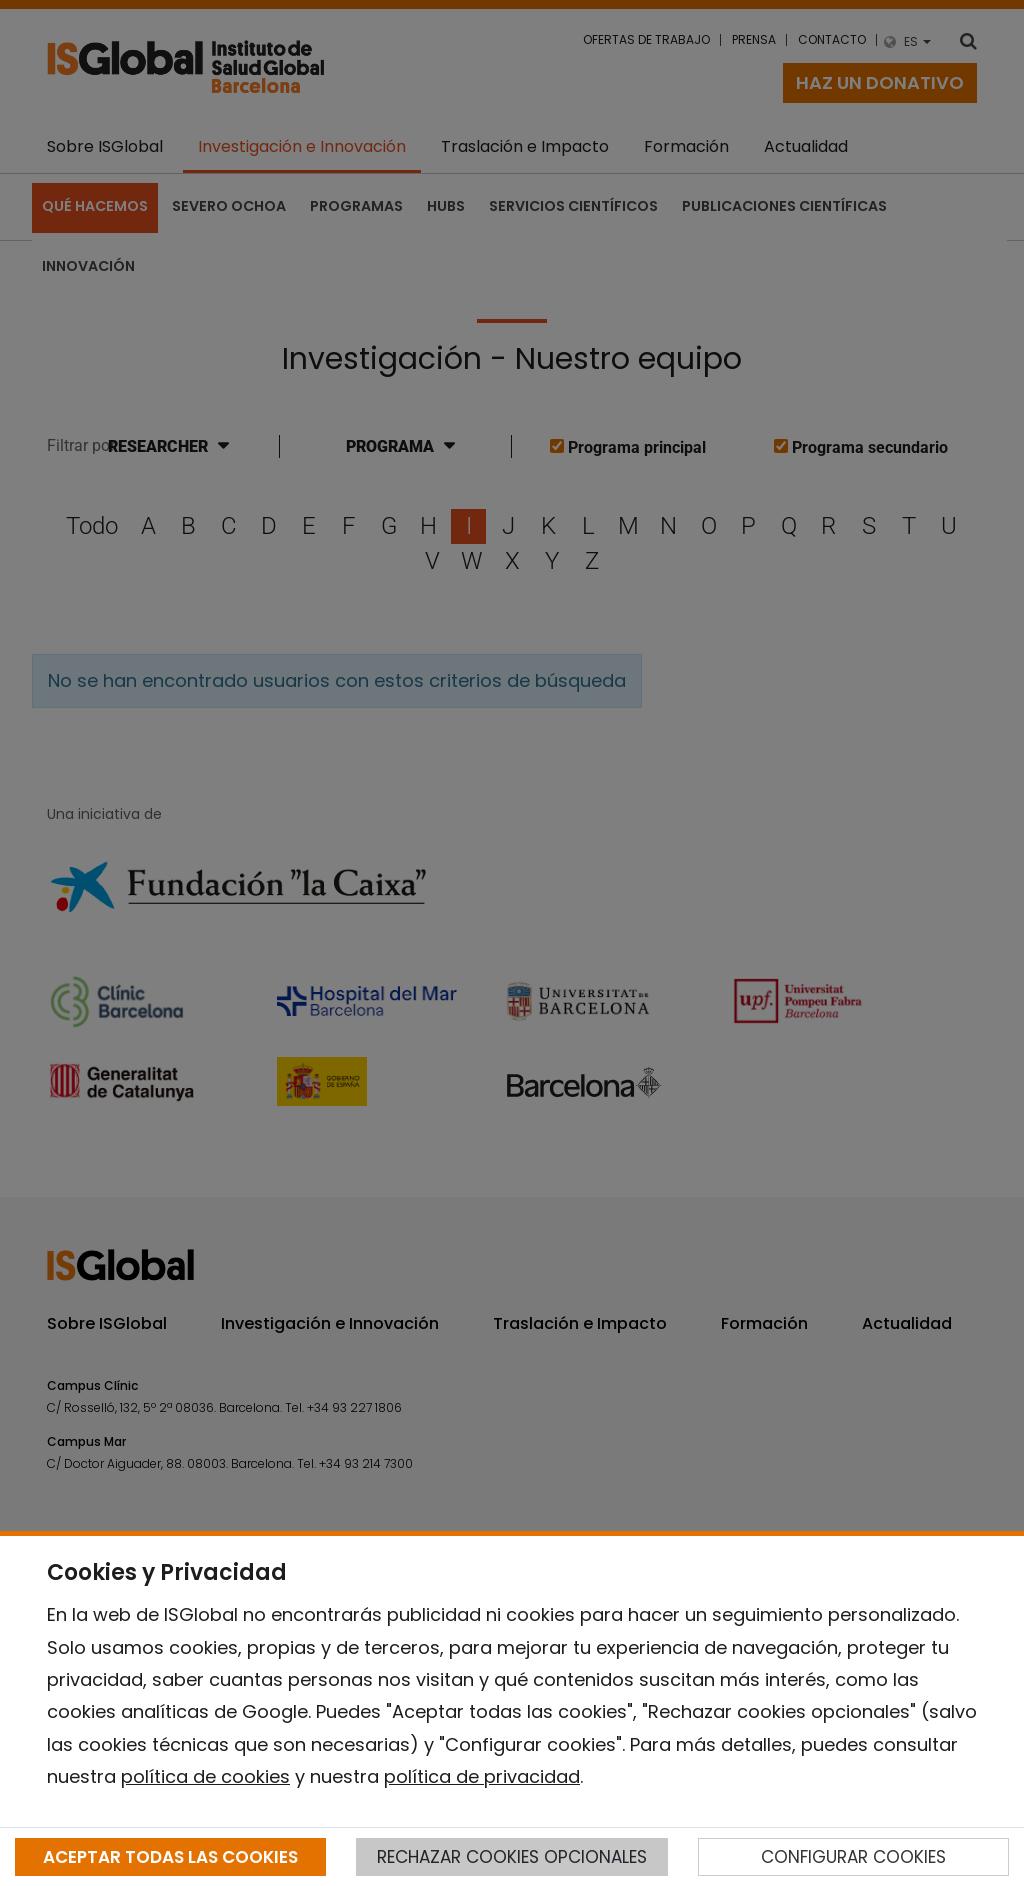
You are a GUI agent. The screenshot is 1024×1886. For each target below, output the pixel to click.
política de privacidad (482, 1776)
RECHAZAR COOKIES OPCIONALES (512, 1857)
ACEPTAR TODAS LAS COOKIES (170, 1857)
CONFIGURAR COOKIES (853, 1857)
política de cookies (205, 1776)
